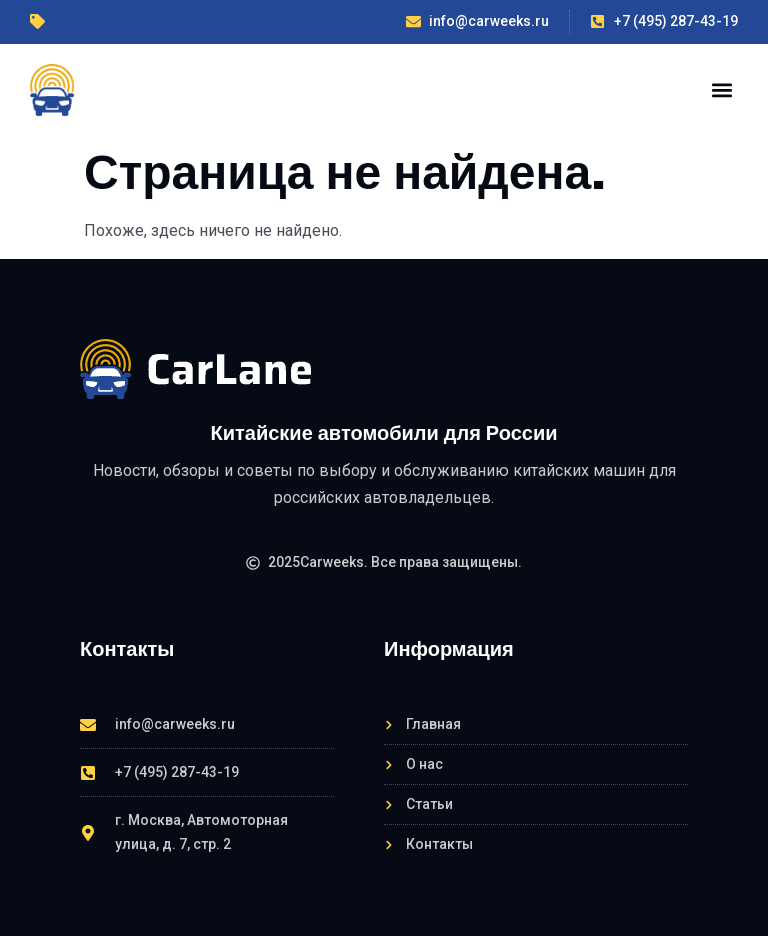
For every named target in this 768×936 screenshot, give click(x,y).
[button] (721, 89)
